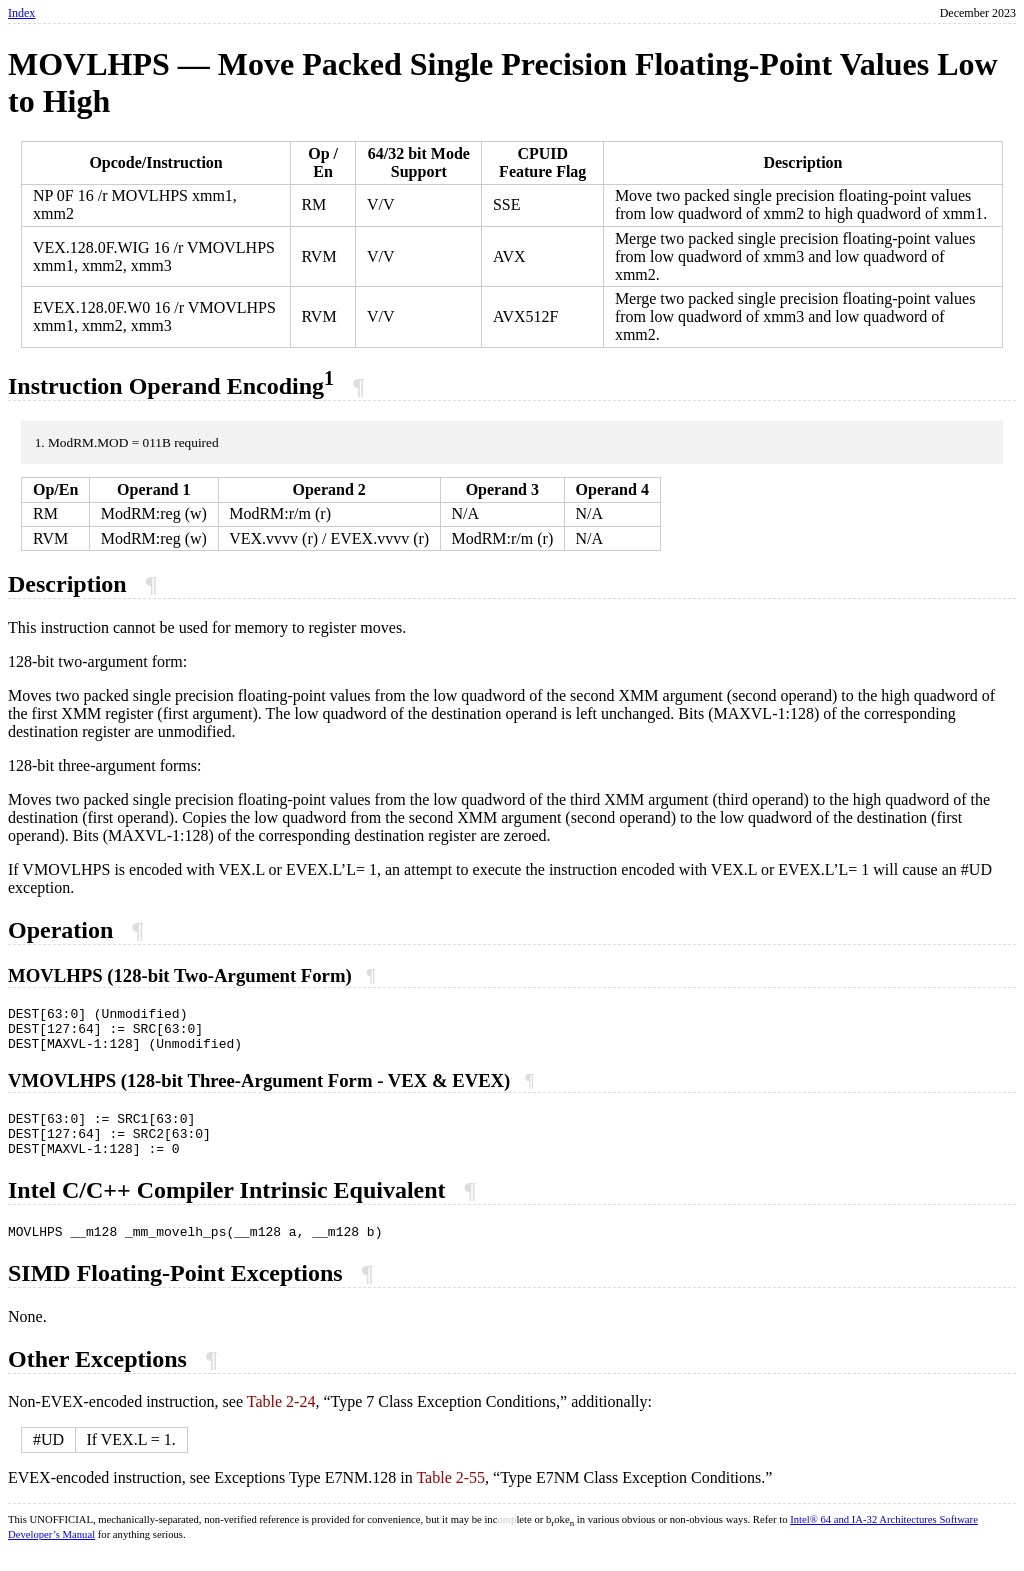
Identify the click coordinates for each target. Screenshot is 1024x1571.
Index (21, 13)
